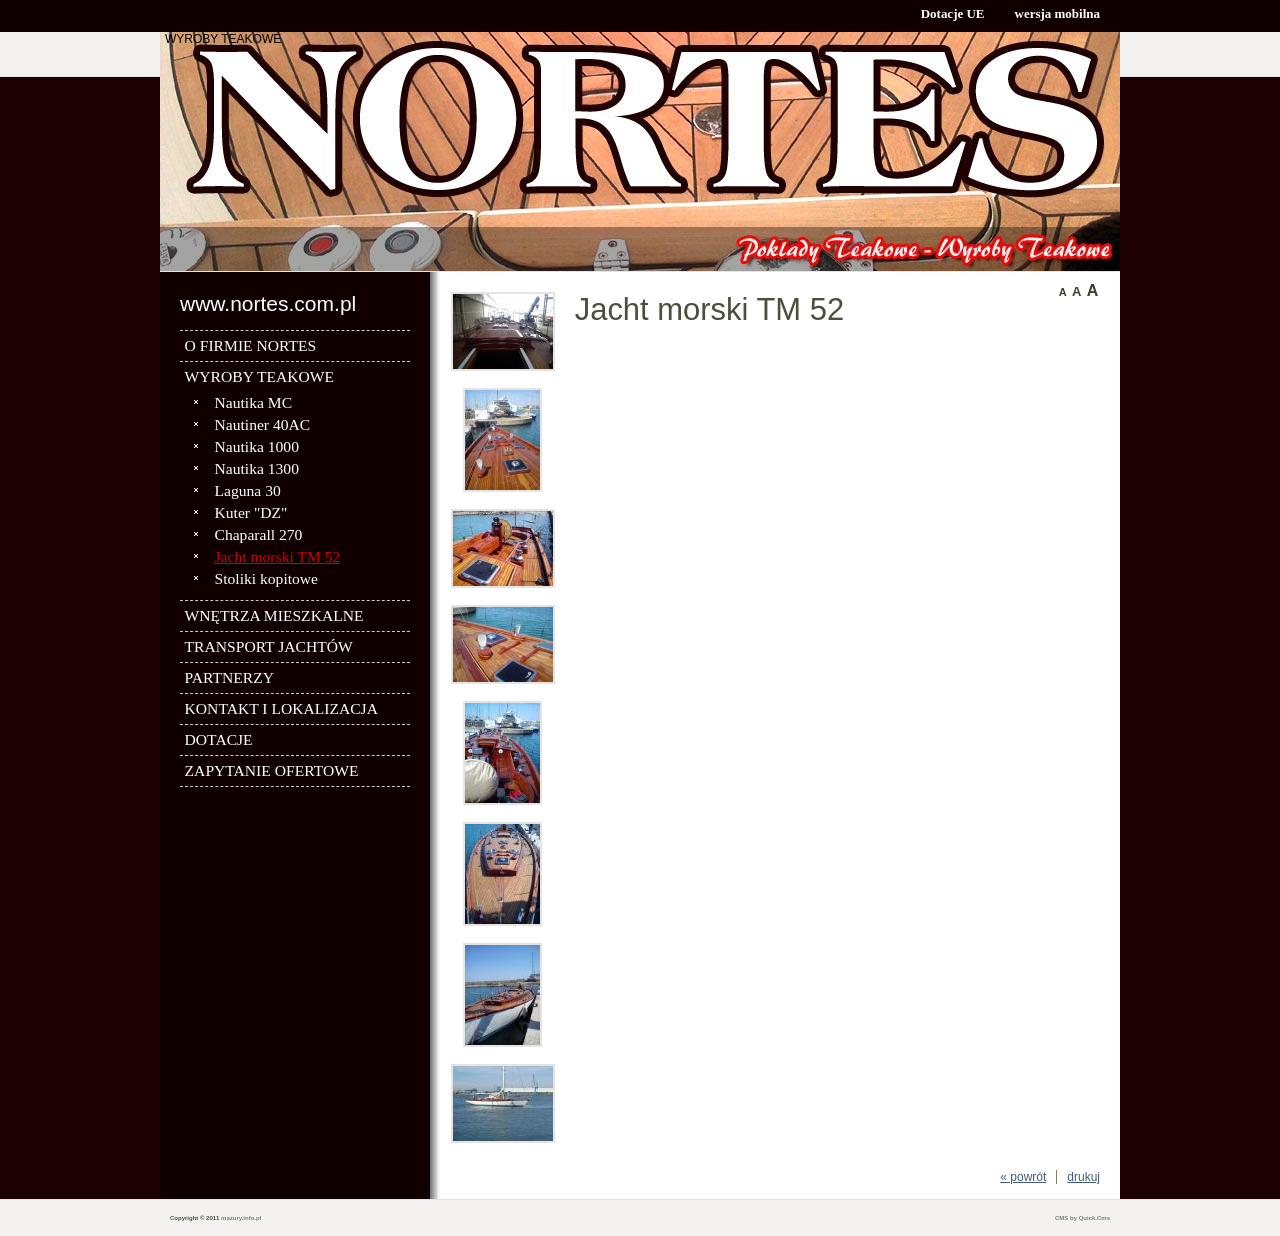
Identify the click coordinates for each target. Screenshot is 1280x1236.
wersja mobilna (1057, 13)
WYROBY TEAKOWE (223, 39)
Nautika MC (254, 402)
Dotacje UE (953, 13)
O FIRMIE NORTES (251, 345)
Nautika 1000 (257, 446)
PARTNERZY (229, 677)
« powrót (1023, 1177)
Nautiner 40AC (263, 424)
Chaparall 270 (259, 534)
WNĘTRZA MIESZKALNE (274, 615)
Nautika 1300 (257, 468)
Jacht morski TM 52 (278, 556)
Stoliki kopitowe (267, 578)
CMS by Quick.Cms (1082, 1218)
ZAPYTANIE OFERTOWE (272, 770)
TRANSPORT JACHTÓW (269, 646)
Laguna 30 (248, 490)
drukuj (1083, 1177)
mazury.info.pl (241, 1218)
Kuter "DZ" (251, 512)
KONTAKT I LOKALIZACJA (281, 708)
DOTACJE (219, 739)
